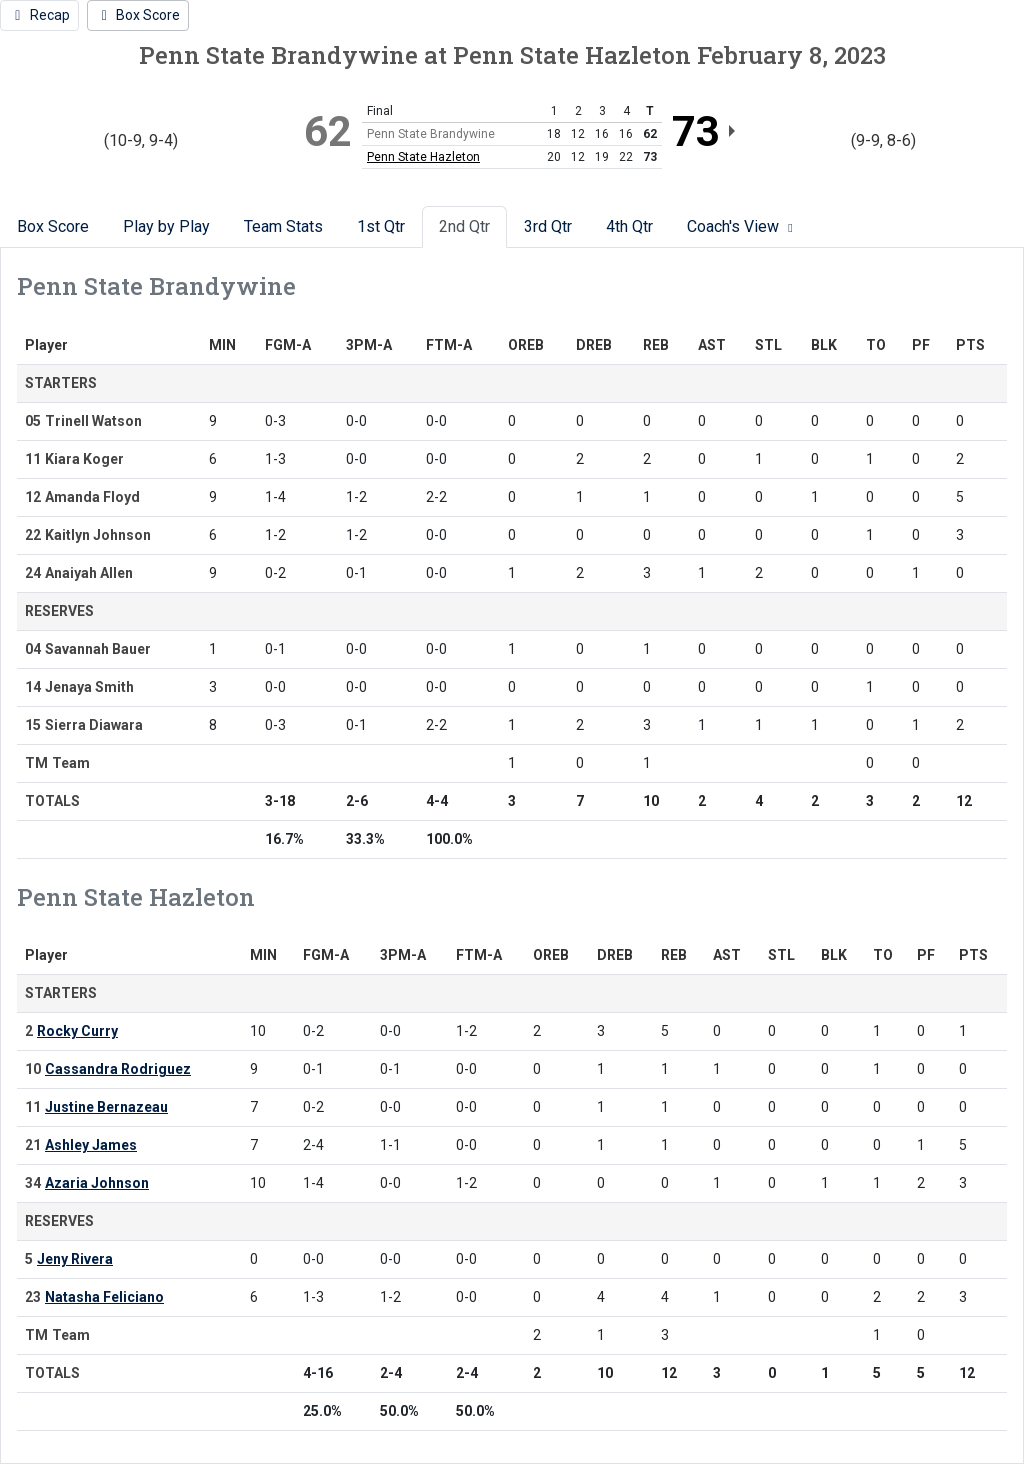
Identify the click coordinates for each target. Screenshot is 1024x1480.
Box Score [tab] (53, 226)
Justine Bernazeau (106, 1107)
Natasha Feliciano (104, 1297)
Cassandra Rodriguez (118, 1069)
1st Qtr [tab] (381, 226)
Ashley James (91, 1145)
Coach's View (742, 226)
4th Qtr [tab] (629, 226)
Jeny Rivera (75, 1259)
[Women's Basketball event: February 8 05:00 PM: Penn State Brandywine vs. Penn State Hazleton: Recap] (39, 15)
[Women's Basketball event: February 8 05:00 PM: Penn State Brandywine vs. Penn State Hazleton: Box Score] (138, 15)
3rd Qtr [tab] (548, 226)
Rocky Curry (77, 1031)
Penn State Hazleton (423, 157)
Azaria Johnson (97, 1183)
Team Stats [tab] (283, 226)
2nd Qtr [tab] (464, 226)
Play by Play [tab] (166, 226)
